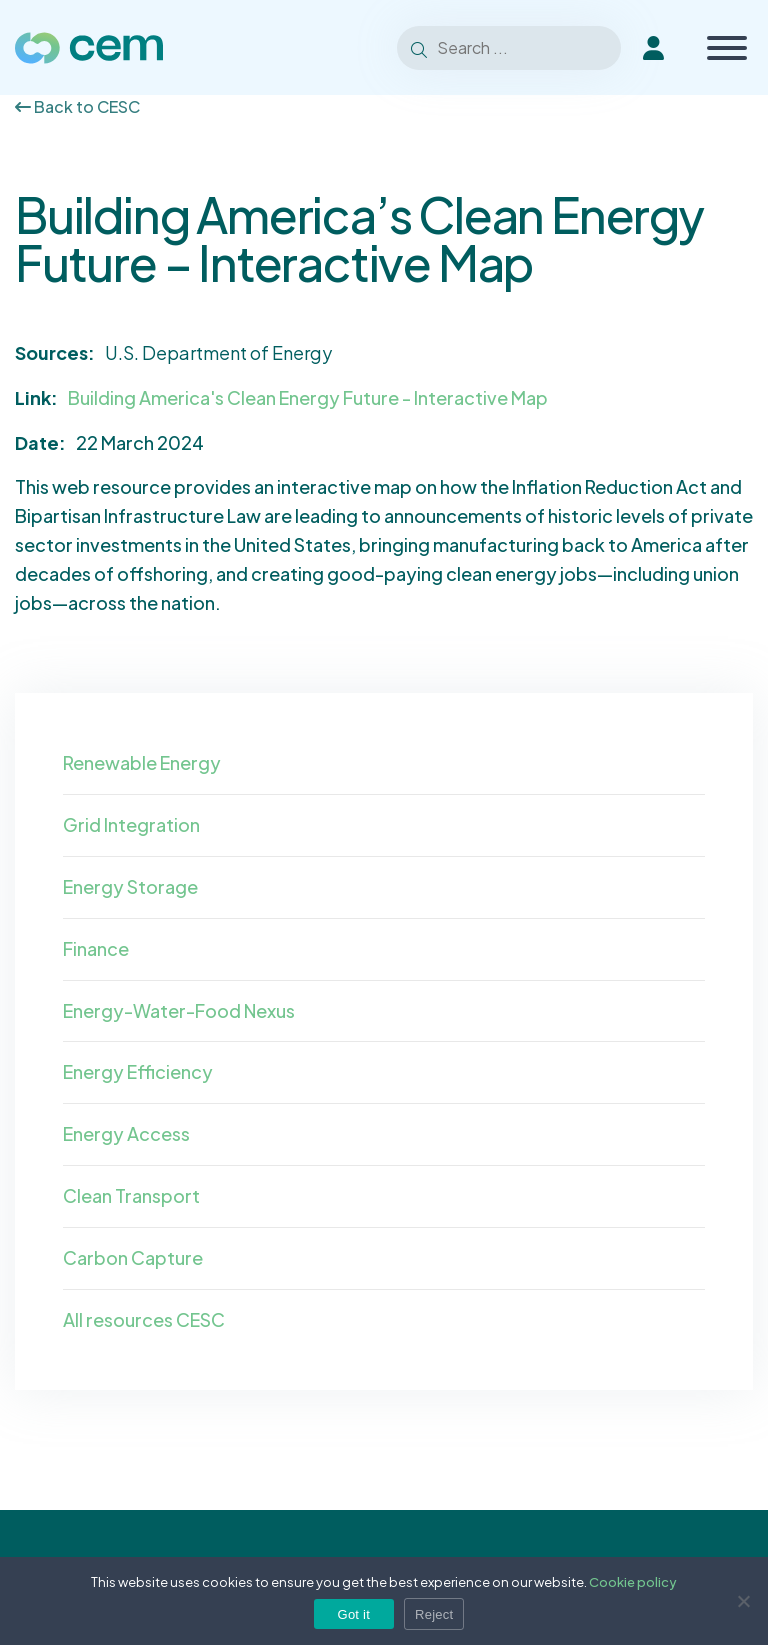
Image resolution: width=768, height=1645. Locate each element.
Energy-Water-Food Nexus (179, 1010)
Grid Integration (131, 824)
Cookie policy (633, 1582)
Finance (96, 948)
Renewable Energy (142, 762)
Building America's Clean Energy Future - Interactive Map (308, 397)
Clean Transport (131, 1195)
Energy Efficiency (138, 1071)
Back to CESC (77, 106)
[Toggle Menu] (727, 48)
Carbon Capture (133, 1257)
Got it (354, 1614)
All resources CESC (144, 1319)
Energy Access (126, 1133)
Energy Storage (130, 886)
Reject (434, 1614)
